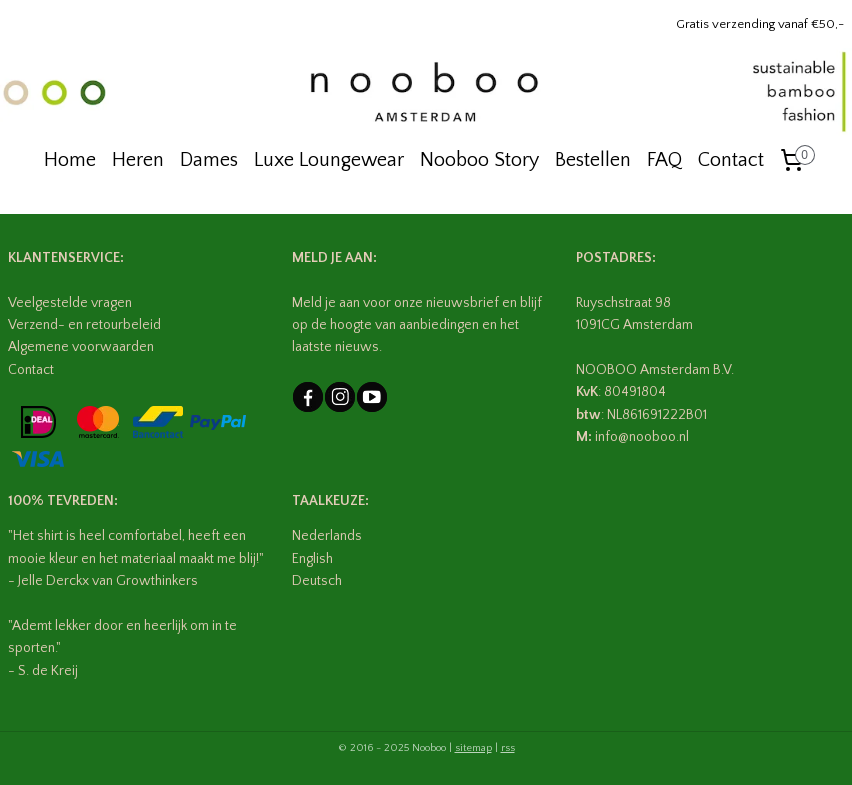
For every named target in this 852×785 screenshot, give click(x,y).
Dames (209, 160)
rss (508, 748)
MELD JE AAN (332, 258)
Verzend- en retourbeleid (84, 325)
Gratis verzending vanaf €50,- (760, 24)
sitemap (473, 748)
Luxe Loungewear (329, 160)
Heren (138, 160)
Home (70, 160)
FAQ (664, 160)
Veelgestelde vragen (70, 303)
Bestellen (593, 160)
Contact (731, 160)
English (312, 559)
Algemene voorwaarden (81, 347)
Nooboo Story (479, 160)
